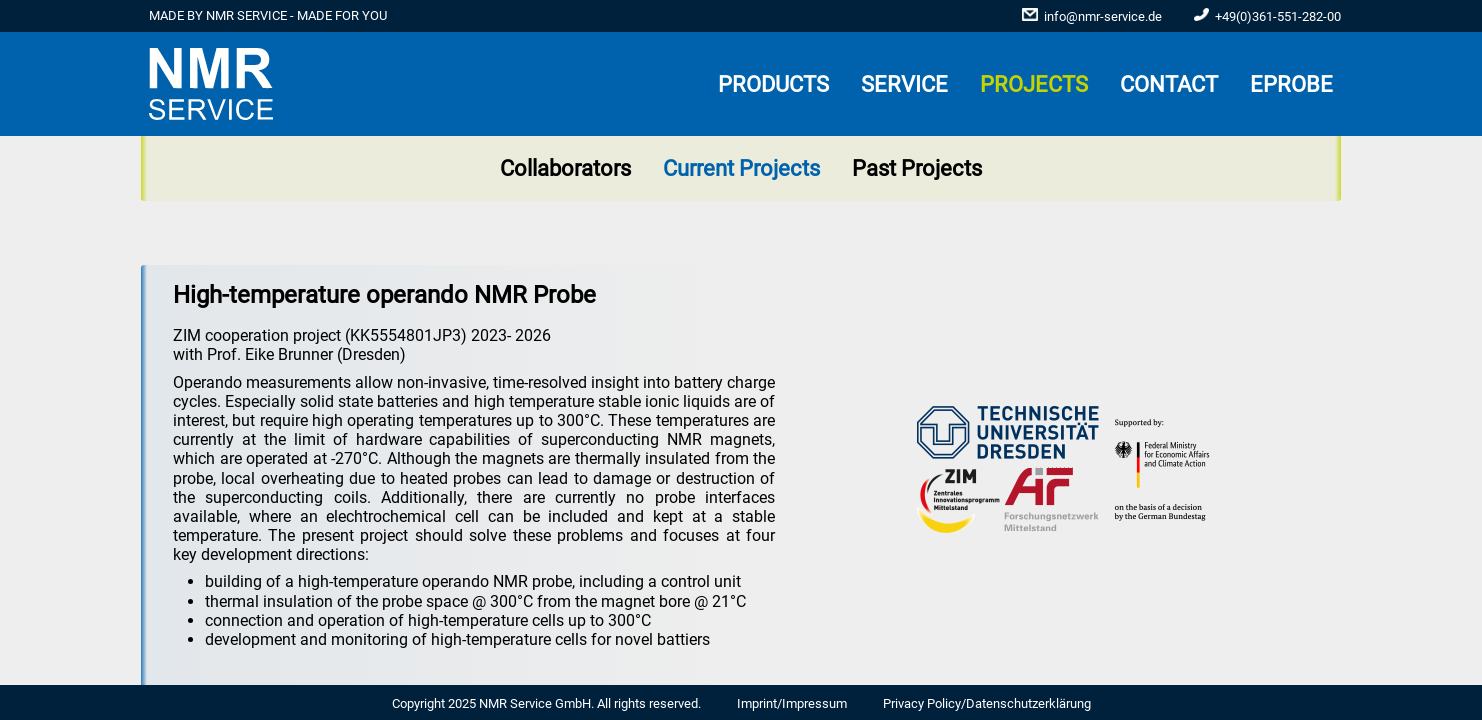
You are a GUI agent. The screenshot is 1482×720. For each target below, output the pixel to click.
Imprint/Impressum (792, 703)
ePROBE (1291, 84)
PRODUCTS (773, 84)
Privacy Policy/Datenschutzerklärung (987, 703)
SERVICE (904, 84)
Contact (1169, 84)
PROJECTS (1034, 84)
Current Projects (741, 168)
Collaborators (565, 168)
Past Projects (917, 168)
